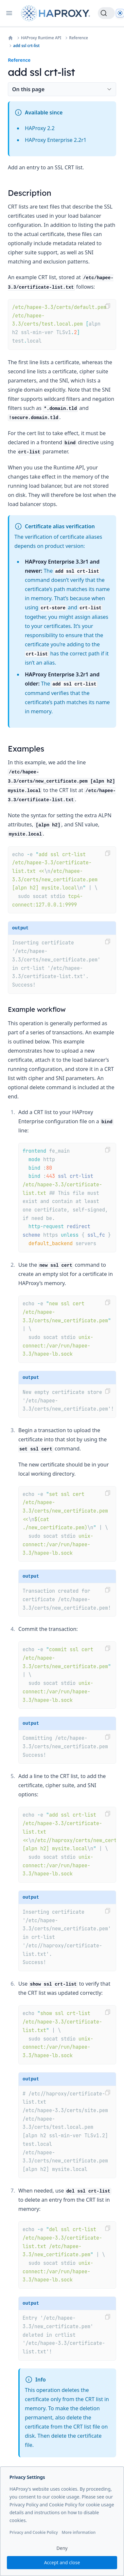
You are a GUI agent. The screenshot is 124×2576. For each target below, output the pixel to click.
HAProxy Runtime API (41, 38)
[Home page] (57, 13)
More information (79, 2532)
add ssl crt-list (26, 45)
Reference (78, 38)
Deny (62, 2548)
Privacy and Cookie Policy (33, 2532)
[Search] (106, 13)
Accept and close (62, 2562)
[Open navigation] (9, 13)
